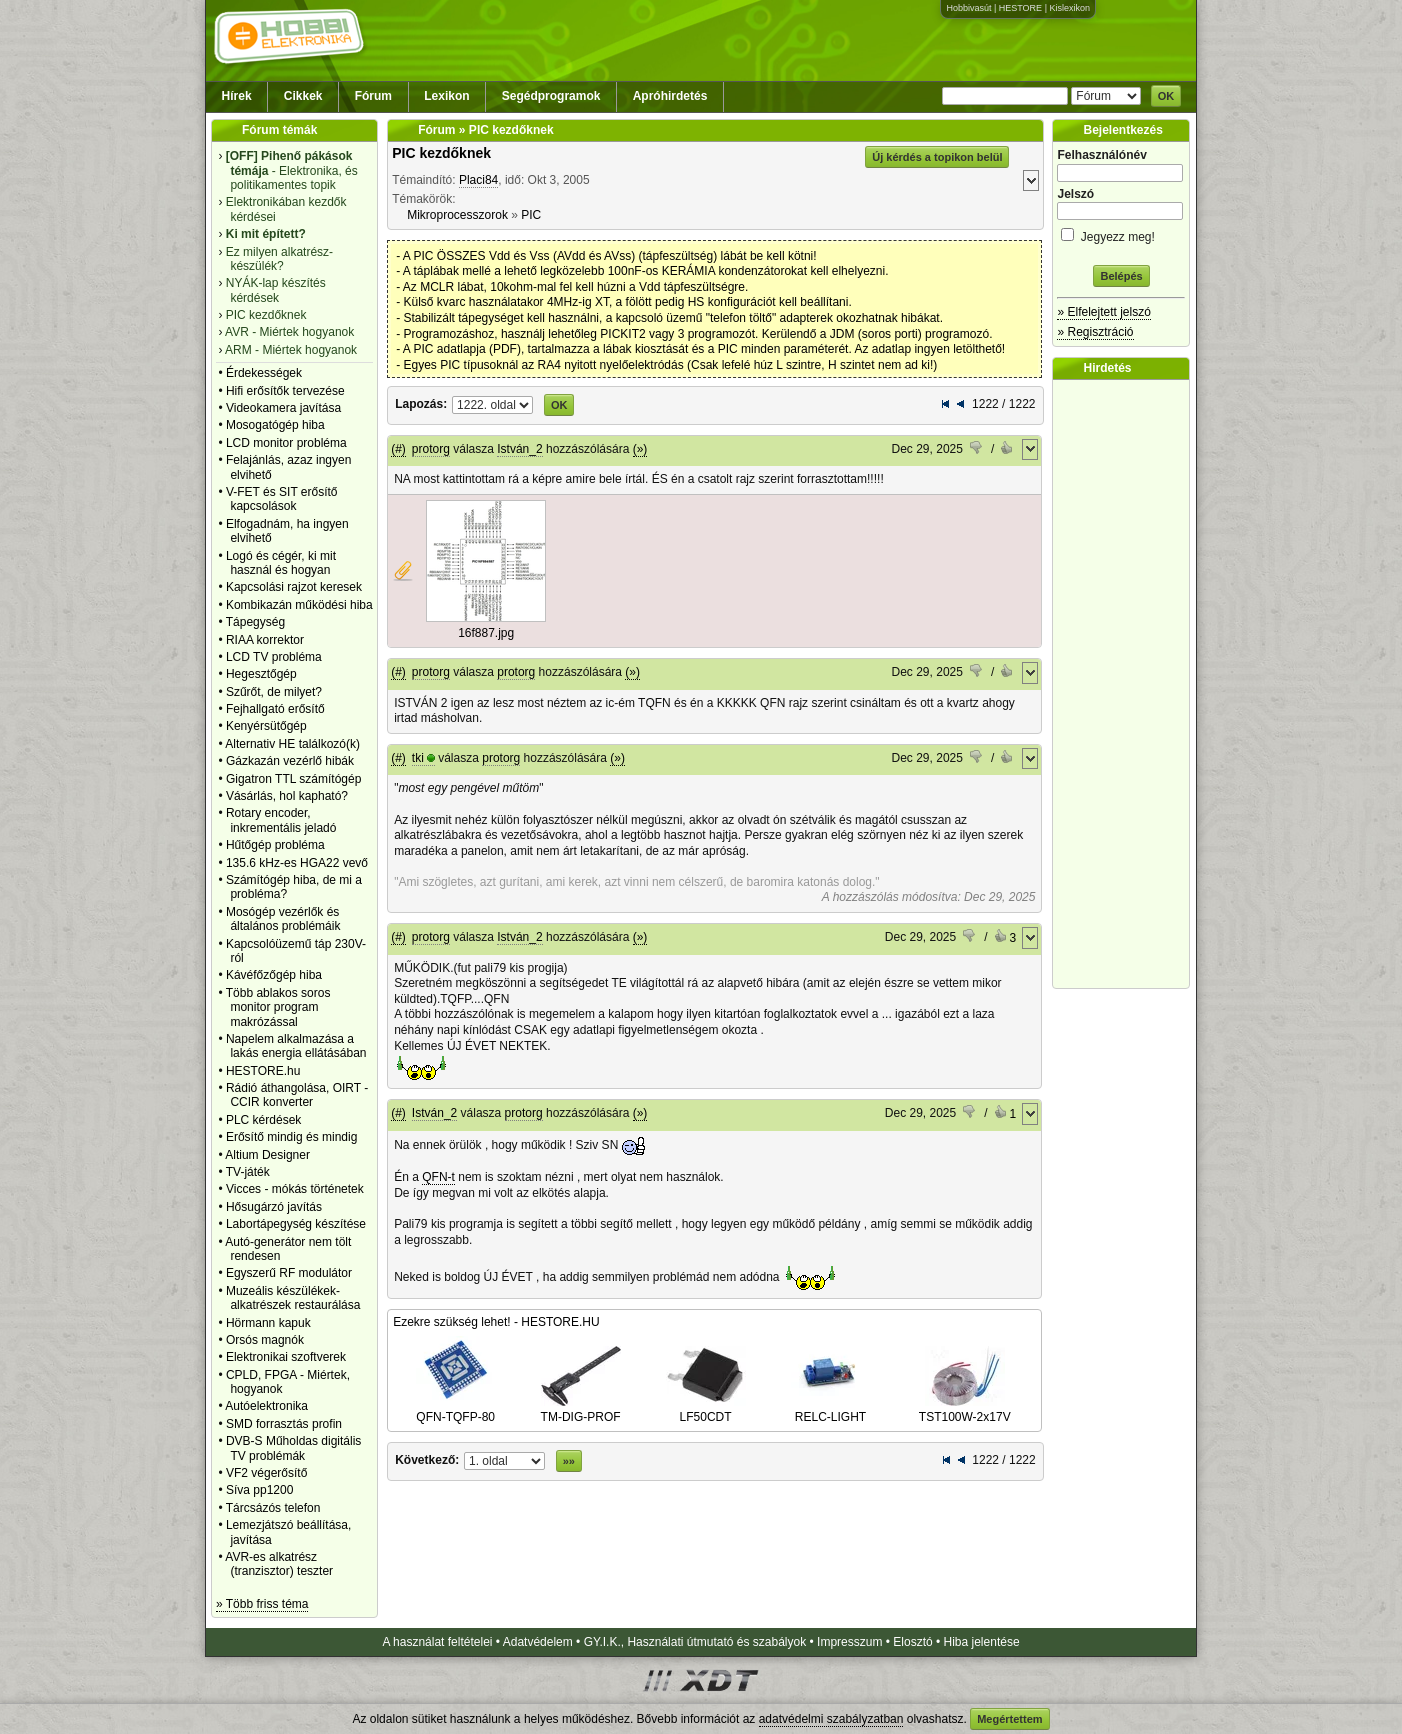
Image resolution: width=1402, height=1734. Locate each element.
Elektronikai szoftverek (286, 1357)
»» (569, 1461)
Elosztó (912, 1642)
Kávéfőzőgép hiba (274, 975)
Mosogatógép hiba (275, 425)
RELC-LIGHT (831, 1410)
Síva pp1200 (259, 1490)
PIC (531, 215)
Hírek (237, 96)
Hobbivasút (968, 8)
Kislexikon (1069, 8)
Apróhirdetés (670, 96)
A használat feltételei (437, 1642)
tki (418, 758)
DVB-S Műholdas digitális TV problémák (293, 1448)
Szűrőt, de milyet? (274, 692)
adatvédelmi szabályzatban (831, 1719)
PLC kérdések (263, 1120)
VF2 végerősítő (266, 1473)
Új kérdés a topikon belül (937, 157)
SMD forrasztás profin (284, 1424)
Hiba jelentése (982, 1642)
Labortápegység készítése (296, 1224)
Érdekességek (264, 373)
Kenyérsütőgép (266, 726)
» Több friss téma (262, 1604)
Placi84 (478, 180)
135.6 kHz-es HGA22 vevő (297, 863)
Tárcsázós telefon (273, 1508)
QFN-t (438, 1177)
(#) (398, 449)
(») (640, 449)
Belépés (1121, 276)
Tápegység (255, 622)
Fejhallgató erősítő (275, 709)
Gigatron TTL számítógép (293, 779)
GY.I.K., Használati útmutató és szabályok (695, 1642)
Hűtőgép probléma (275, 845)
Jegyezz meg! (1121, 233)
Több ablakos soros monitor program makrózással (278, 1007)
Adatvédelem (538, 1642)
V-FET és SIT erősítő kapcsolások (282, 499)
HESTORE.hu (263, 1071)
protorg (431, 449)
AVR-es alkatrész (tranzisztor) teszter (279, 1564)
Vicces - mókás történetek (295, 1189)
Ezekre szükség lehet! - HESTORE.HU (496, 1322)
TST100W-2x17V (965, 1410)
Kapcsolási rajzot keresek (294, 587)
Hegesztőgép (261, 674)
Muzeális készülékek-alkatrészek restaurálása (293, 1298)
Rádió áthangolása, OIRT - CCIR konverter (297, 1095)
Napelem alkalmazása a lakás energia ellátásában (296, 1046)
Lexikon (446, 96)
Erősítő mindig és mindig (291, 1137)
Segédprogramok (551, 96)
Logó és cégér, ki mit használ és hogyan (281, 563)
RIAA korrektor (265, 640)
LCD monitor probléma (286, 443)
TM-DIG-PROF (581, 1410)
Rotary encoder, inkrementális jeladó (281, 820)
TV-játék (248, 1172)
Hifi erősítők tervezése (285, 391)
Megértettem (1009, 1719)
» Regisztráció (1095, 332)
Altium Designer (267, 1155)
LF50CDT (706, 1410)
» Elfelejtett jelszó (1103, 312)
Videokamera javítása (283, 408)
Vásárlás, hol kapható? (287, 796)
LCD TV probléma (274, 657)
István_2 (519, 449)
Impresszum (849, 1642)
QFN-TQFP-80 (456, 1410)
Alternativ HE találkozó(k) (292, 744)
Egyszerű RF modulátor (289, 1273)
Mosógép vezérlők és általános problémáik (283, 919)
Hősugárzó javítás (274, 1207)
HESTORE (1020, 8)
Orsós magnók (265, 1340)
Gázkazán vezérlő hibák (290, 761)
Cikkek (303, 96)
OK (1166, 96)
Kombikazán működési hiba (299, 605)
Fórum (373, 96)
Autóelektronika (266, 1406)
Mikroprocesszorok (457, 215)
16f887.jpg (486, 633)
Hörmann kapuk (268, 1323)
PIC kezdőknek (441, 153)
